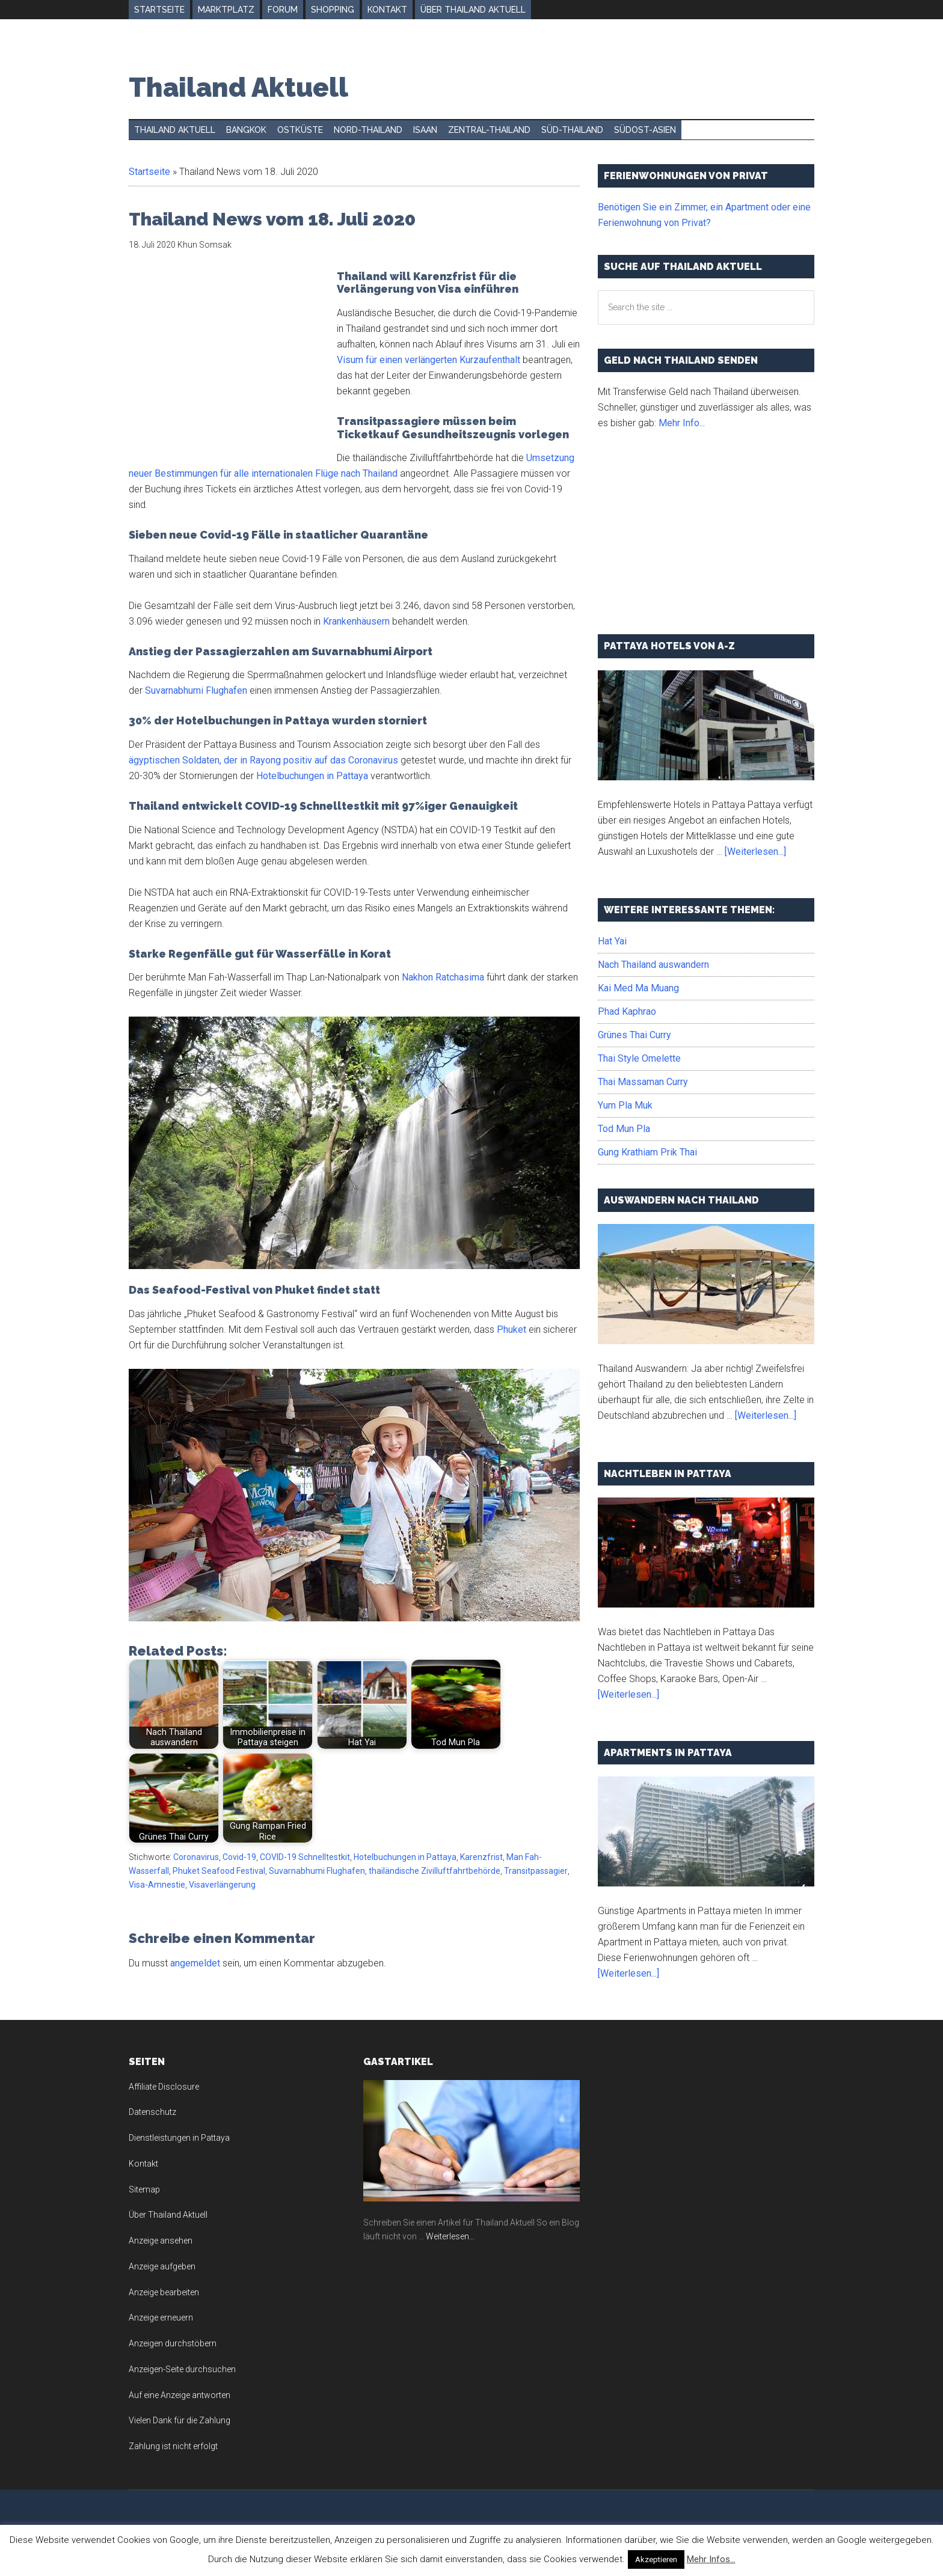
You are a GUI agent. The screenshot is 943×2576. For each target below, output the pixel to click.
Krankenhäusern (356, 621)
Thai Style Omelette (639, 1058)
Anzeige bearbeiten (164, 2292)
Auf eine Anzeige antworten (179, 2395)
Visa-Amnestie (157, 1884)
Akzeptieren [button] (656, 2559)
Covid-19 (239, 1857)
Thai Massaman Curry (643, 1082)
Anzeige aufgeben (162, 2266)
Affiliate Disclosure (164, 2086)
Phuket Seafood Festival (219, 1871)
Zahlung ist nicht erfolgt (173, 2446)
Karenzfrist (481, 1857)
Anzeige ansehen (160, 2240)
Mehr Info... (682, 423)
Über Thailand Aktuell (168, 2215)
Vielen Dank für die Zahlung (179, 2420)
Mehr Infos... (711, 2559)
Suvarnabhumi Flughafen (196, 690)
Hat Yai (612, 941)
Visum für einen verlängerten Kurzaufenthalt (428, 360)
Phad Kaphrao (627, 1011)
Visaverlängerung (222, 1884)
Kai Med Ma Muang (638, 988)
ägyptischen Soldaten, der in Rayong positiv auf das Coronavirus (263, 760)
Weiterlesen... (450, 2236)
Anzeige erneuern (161, 2317)
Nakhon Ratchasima (443, 977)
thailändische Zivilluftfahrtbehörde (434, 1871)
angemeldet (195, 1963)
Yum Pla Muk (625, 1105)
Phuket (511, 1329)
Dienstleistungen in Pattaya (179, 2138)
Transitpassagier (536, 1871)
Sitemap (144, 2189)
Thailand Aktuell (238, 87)
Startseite (149, 171)
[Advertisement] (230, 360)
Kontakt (143, 2163)
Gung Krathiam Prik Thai (647, 1152)
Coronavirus (196, 1857)
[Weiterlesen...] (755, 851)
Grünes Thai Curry (634, 1035)
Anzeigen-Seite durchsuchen (182, 2369)
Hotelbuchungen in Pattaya (312, 776)
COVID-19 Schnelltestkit (305, 1857)
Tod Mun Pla (624, 1128)
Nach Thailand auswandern (653, 964)
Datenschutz (152, 2112)
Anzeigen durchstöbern (173, 2343)
